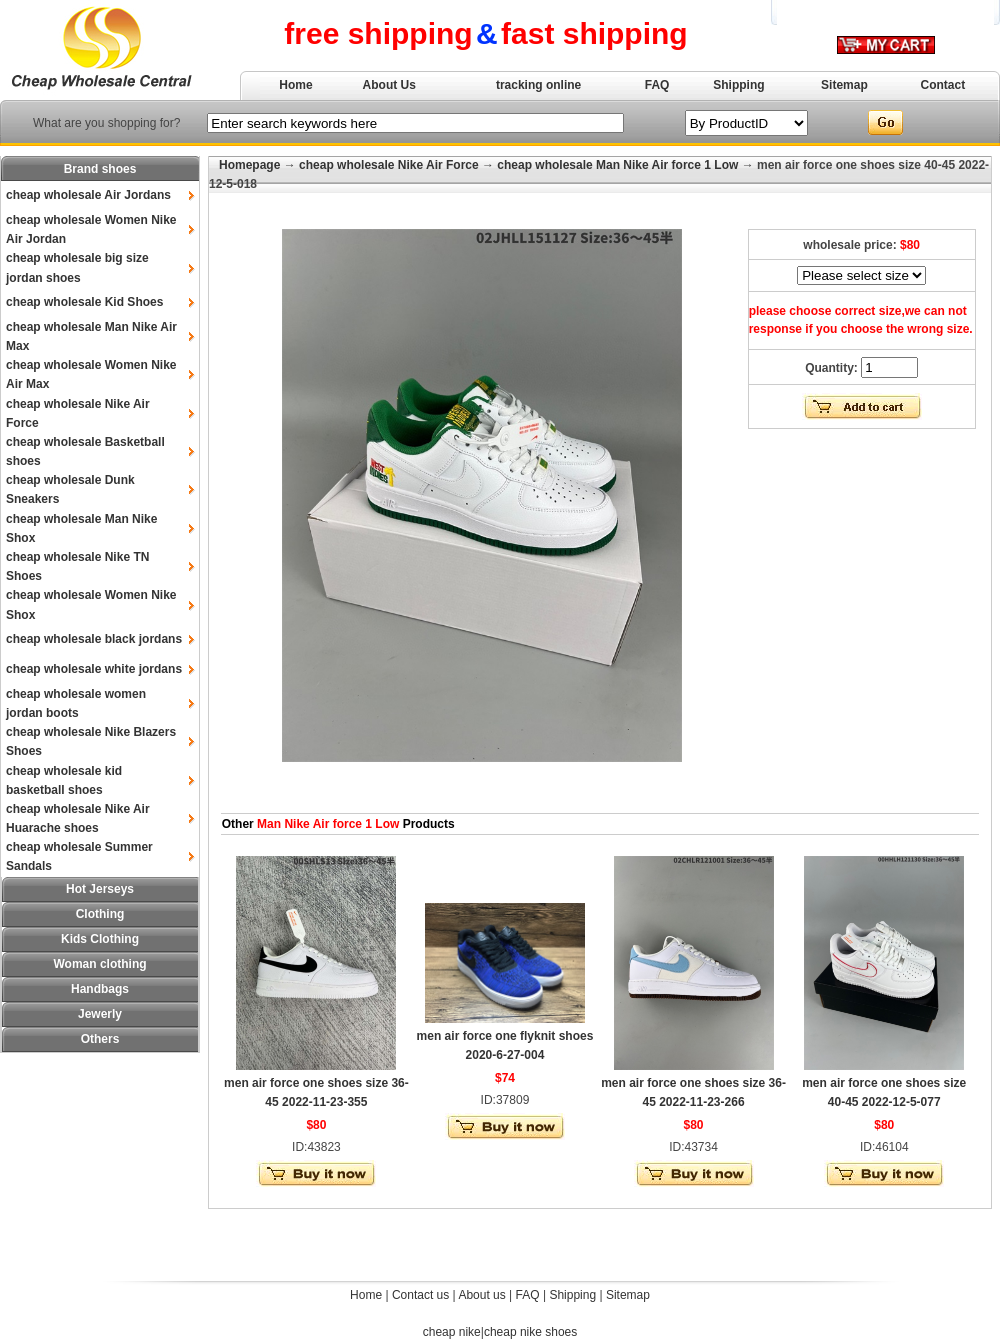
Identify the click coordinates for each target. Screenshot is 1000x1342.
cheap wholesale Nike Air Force (389, 165)
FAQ (657, 85)
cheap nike (452, 1332)
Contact (943, 85)
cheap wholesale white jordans (94, 669)
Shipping (738, 85)
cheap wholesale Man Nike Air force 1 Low (617, 165)
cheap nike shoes (530, 1332)
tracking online (538, 85)
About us (481, 1295)
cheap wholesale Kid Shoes (84, 302)
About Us (389, 85)
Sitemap (844, 85)
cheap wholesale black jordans (94, 639)
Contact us (420, 1295)
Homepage (249, 165)
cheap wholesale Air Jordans (88, 195)
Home (295, 85)
